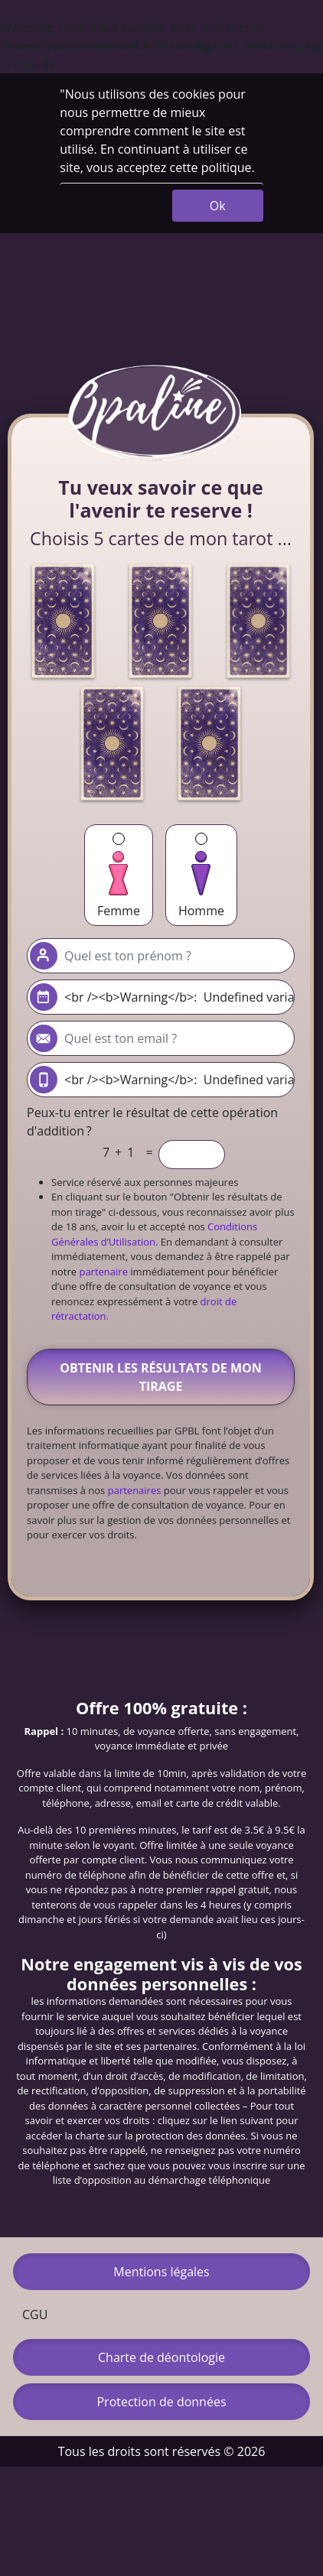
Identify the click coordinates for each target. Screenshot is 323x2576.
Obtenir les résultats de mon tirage (161, 1377)
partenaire (103, 1271)
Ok (218, 205)
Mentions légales (161, 2271)
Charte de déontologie (161, 2357)
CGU (34, 2314)
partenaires (135, 1490)
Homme (201, 876)
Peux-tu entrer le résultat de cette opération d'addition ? (152, 1121)
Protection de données (161, 2401)
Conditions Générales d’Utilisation (154, 1234)
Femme (118, 876)
